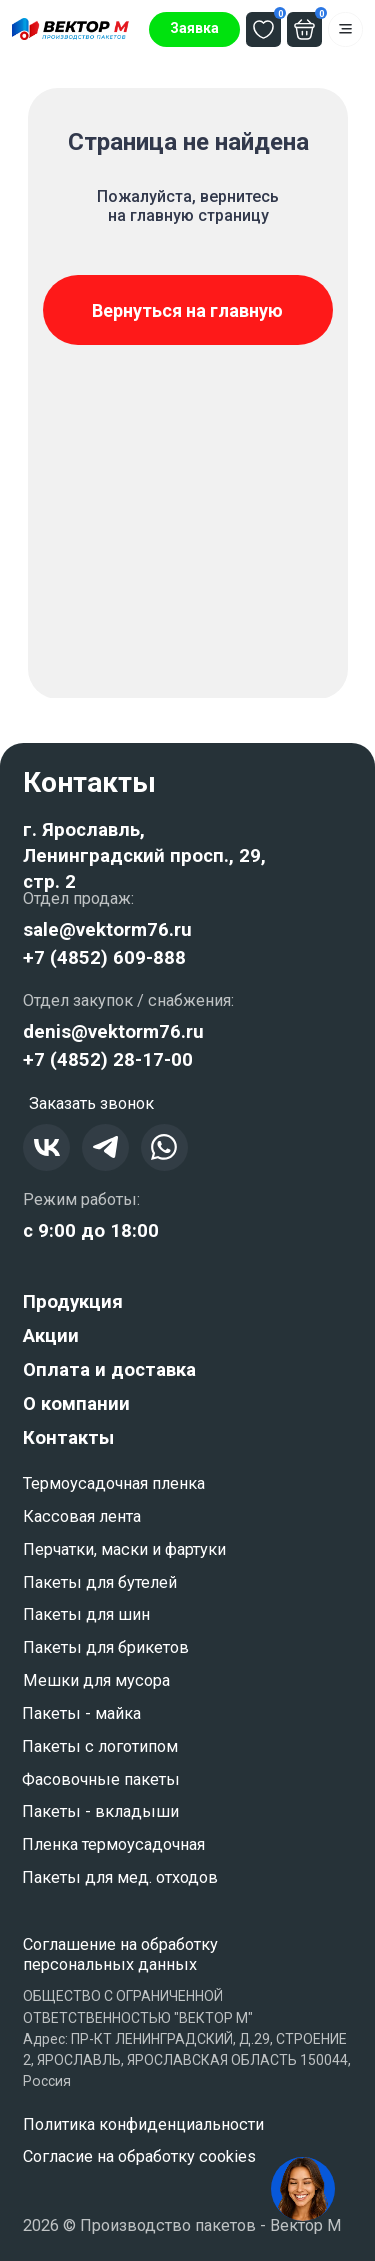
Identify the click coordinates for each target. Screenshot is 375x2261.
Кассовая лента (82, 1516)
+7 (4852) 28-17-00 (108, 1060)
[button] (194, 29)
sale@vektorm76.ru (107, 930)
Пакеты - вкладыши (100, 1811)
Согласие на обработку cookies (139, 2156)
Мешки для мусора (96, 1680)
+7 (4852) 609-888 (104, 958)
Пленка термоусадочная (113, 1844)
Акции (51, 1336)
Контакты (68, 1438)
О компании (76, 1404)
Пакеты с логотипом (100, 1746)
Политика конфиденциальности (143, 2124)
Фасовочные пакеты (101, 1779)
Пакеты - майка (81, 1713)
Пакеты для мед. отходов (120, 1877)
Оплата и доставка (109, 1370)
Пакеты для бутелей (100, 1582)
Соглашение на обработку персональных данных (120, 1954)
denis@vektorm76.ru (113, 1032)
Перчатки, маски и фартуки (124, 1549)
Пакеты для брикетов (106, 1647)
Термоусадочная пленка (114, 1483)
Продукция (73, 1302)
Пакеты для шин (86, 1614)
